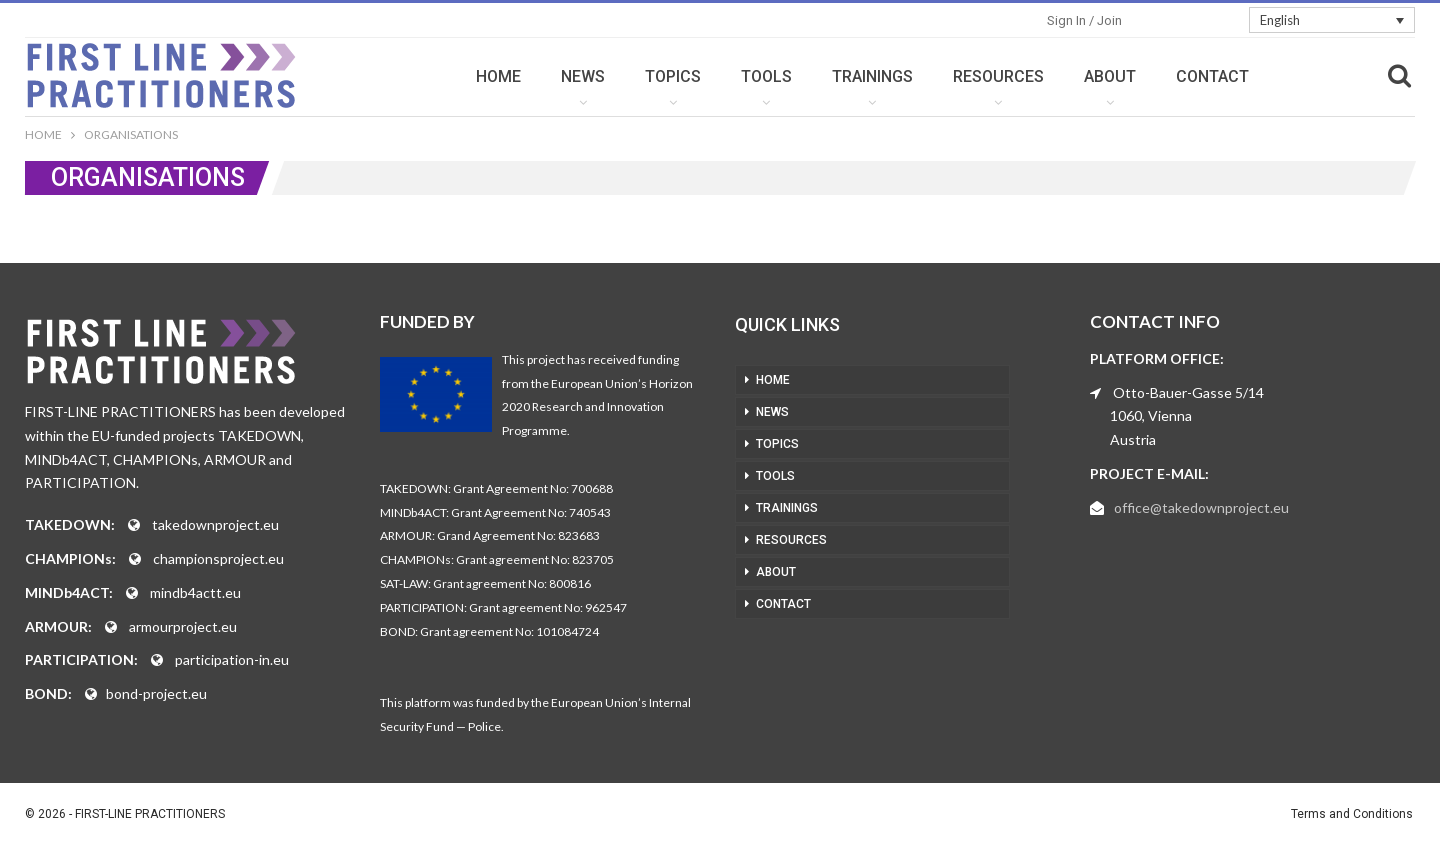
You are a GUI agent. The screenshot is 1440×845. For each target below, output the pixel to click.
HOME (498, 76)
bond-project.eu (156, 693)
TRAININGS (872, 76)
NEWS (583, 76)
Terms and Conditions (1352, 814)
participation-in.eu (232, 659)
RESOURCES (998, 76)
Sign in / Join (1084, 20)
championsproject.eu (218, 558)
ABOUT (1110, 76)
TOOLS (766, 76)
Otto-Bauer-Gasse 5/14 (1188, 392)
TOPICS (673, 76)
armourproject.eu (183, 626)
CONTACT (1212, 76)
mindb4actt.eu (195, 592)
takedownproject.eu (215, 524)
